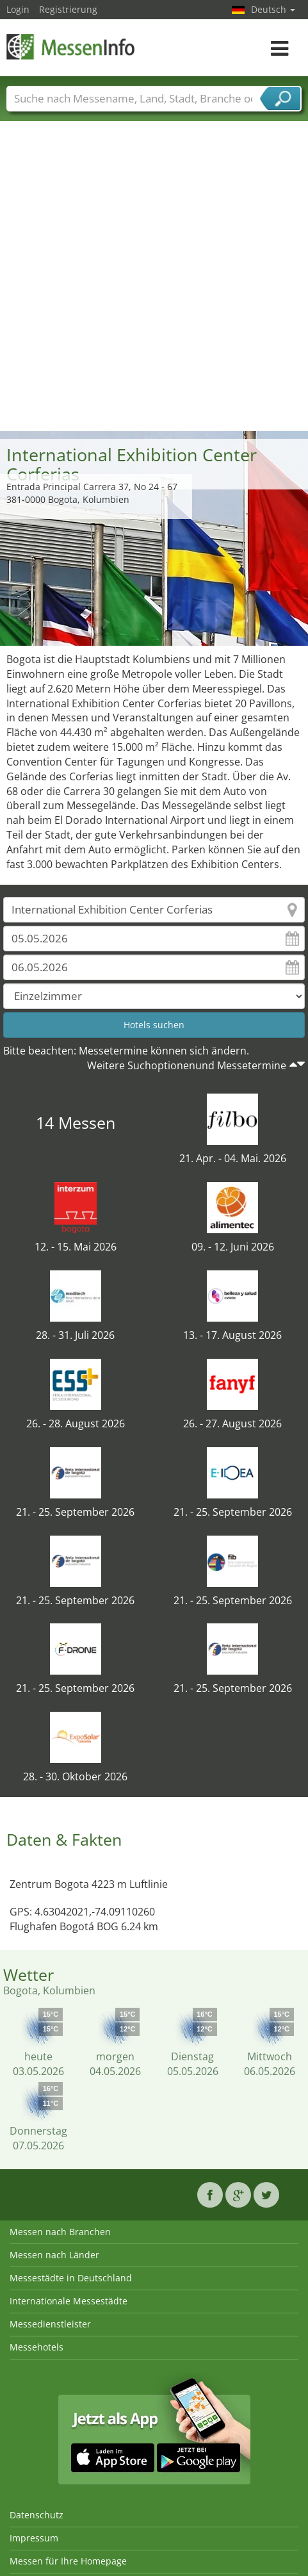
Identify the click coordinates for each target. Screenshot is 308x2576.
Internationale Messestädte (68, 2301)
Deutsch (273, 9)
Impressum (34, 2538)
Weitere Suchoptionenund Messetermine (186, 1065)
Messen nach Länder (54, 2255)
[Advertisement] (149, 275)
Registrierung (68, 9)
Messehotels (36, 2347)
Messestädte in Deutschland (71, 2278)
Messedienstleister (50, 2324)
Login (17, 9)
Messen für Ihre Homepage (68, 2561)
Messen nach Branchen (60, 2232)
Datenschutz (36, 2515)
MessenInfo (70, 46)
